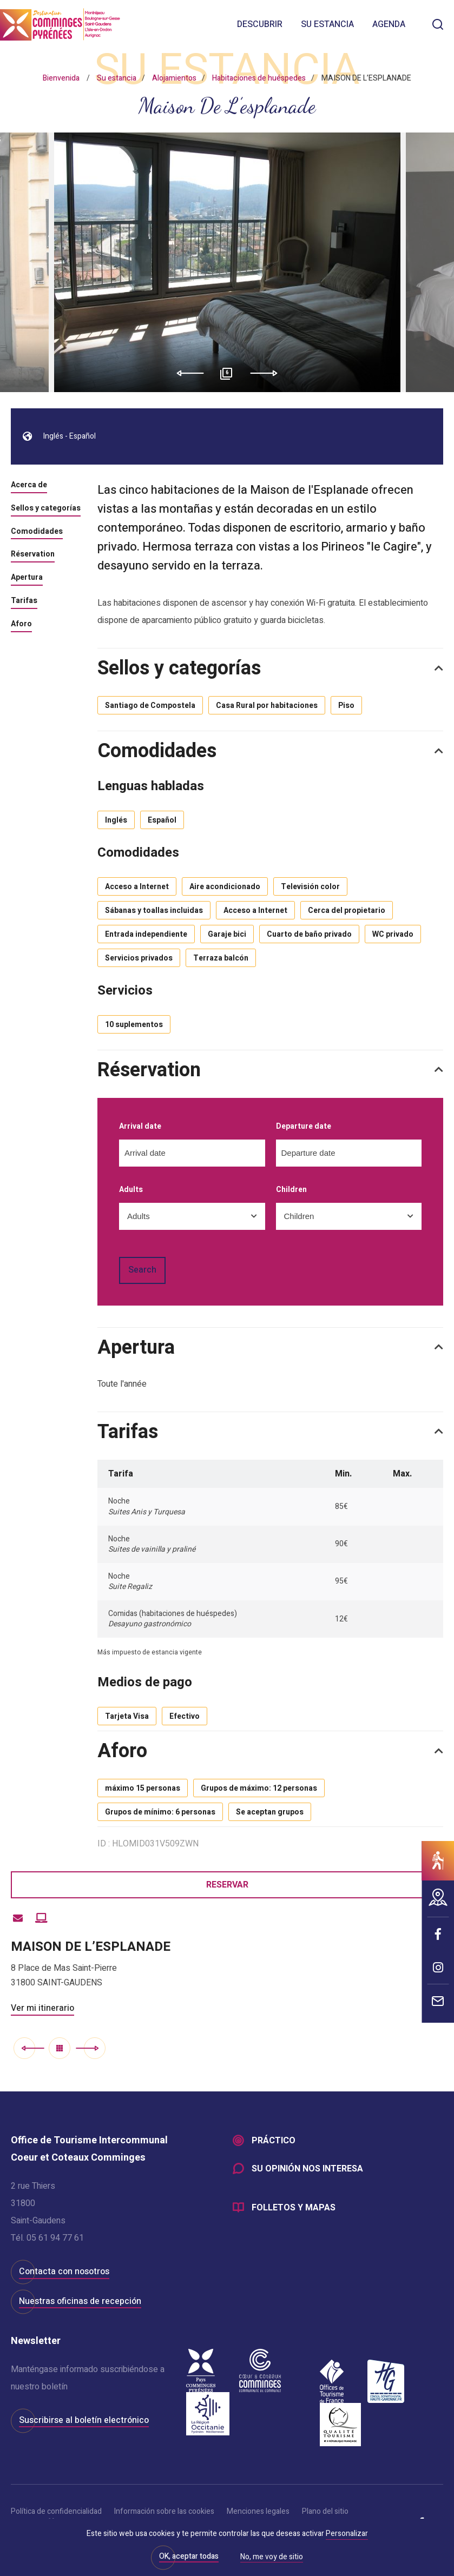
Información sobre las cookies (164, 2511)
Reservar (227, 1884)
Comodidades (37, 532)
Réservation (33, 555)
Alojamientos (174, 78)
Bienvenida (61, 78)
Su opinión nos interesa (307, 2168)
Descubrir (259, 24)
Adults (131, 1190)
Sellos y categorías (46, 509)
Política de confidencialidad (56, 2511)
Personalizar (347, 2533)
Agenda (388, 24)
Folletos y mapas (293, 2207)
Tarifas (24, 601)
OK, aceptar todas (189, 2556)
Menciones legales (258, 2511)
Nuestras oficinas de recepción (80, 2301)
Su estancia (327, 24)
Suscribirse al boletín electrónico (84, 2420)
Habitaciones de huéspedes (259, 78)
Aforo (21, 625)
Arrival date (140, 1126)
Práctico (273, 2140)
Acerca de (29, 486)
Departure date (303, 1126)
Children (291, 1190)
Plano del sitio (325, 2511)
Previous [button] (186, 373)
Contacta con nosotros (64, 2271)
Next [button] (267, 373)
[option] (227, 262)
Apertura (27, 578)
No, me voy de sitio (271, 2557)
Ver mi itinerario (42, 2008)
